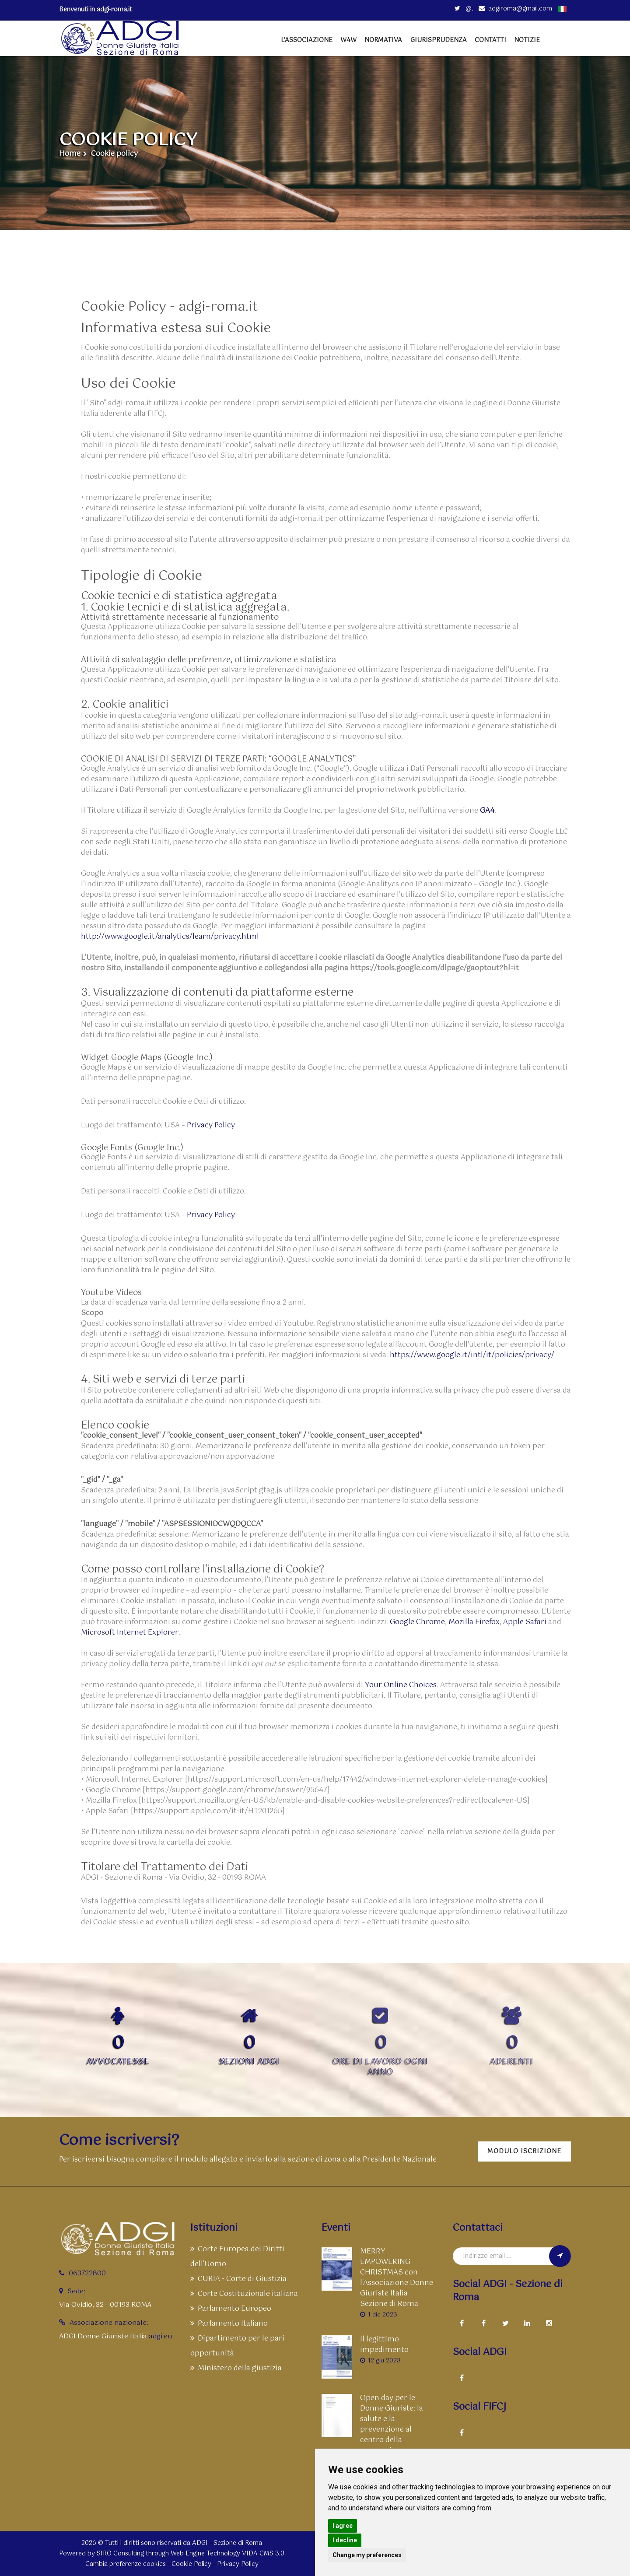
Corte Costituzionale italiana (244, 2294)
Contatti (490, 40)
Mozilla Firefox (474, 1622)
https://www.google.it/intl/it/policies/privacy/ (472, 1355)
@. (464, 8)
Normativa (383, 40)
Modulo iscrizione (524, 2151)
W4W (348, 40)
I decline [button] (344, 2540)
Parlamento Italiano (229, 2324)
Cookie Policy (191, 2564)
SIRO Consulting (120, 2553)
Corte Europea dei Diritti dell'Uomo (237, 2256)
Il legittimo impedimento (384, 2344)
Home (69, 154)
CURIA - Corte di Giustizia (238, 2279)
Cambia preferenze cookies (125, 2564)
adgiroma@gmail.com (515, 8)
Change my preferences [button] (367, 2554)
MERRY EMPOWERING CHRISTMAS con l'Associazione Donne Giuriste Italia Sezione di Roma (396, 2277)
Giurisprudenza (438, 40)
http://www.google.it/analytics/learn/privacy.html (170, 937)
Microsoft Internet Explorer (129, 1633)
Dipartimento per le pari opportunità (237, 2346)
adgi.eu (160, 2336)
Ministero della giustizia (236, 2368)
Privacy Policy (211, 1125)
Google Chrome (417, 1622)
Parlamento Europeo (230, 2309)
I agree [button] (342, 2525)
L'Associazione (306, 40)
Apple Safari (524, 1622)
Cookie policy (114, 154)
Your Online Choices (401, 1685)
